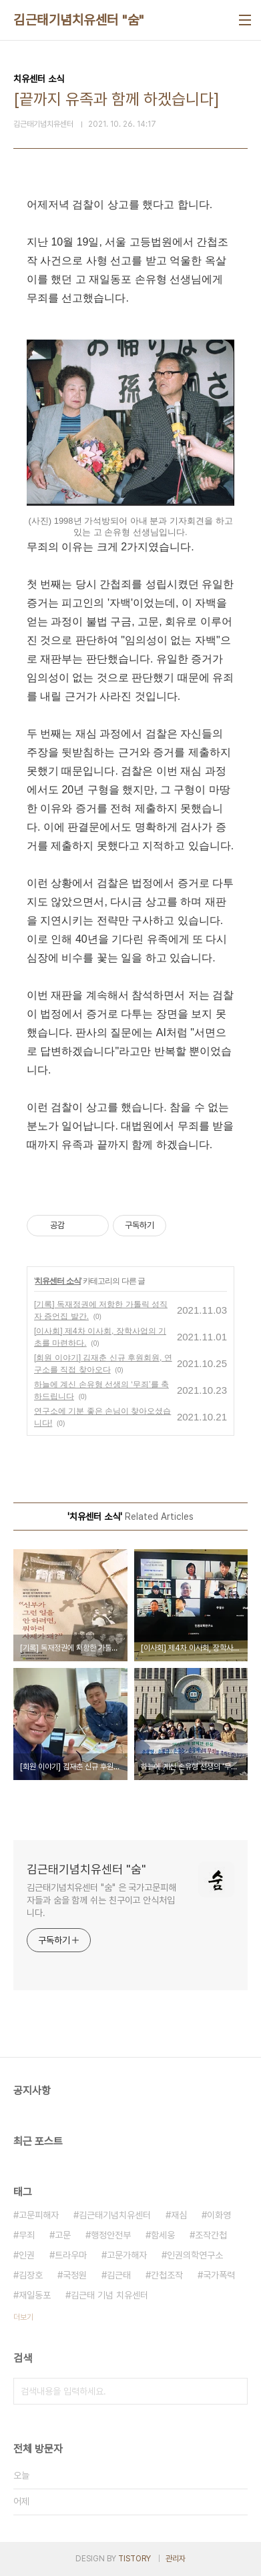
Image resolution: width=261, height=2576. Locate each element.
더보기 (23, 2317)
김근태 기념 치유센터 (109, 2295)
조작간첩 (211, 2235)
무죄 (27, 2235)
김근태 (119, 2275)
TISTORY (134, 2558)
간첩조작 (167, 2275)
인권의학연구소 (195, 2255)
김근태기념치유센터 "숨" (78, 20)
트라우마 (71, 2255)
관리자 (176, 2558)
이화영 (219, 2215)
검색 (234, 2391)
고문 (63, 2235)
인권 (27, 2255)
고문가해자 (127, 2255)
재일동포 (35, 2295)
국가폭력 (219, 2275)
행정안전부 (111, 2235)
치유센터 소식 (57, 1281)
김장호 (31, 2275)
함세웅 (163, 2235)
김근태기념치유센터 (115, 2215)
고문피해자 (39, 2215)
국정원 (75, 2275)
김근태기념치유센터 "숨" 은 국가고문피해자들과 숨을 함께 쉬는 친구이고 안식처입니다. (101, 1900)
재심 (179, 2215)
